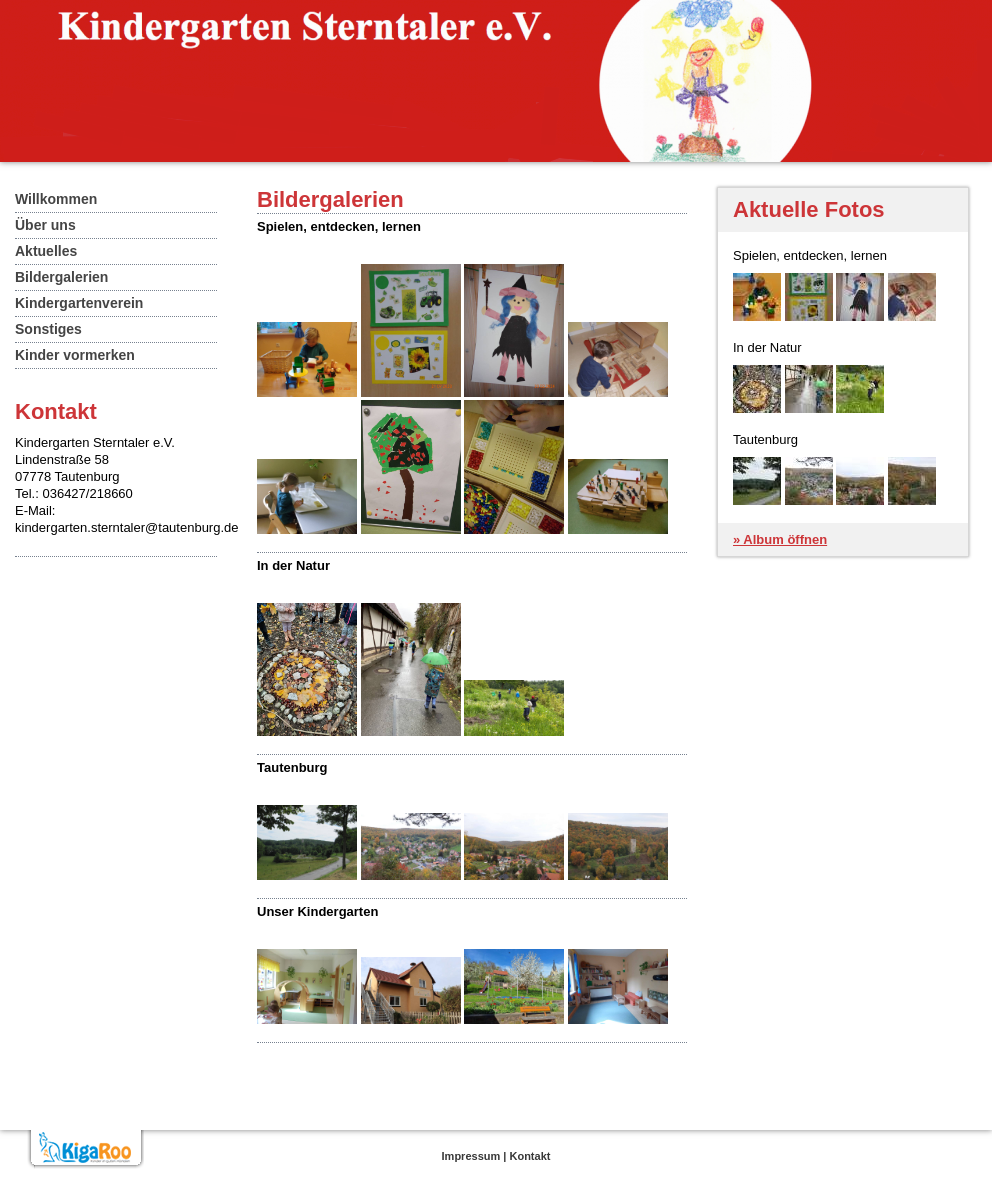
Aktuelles (46, 251)
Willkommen (56, 199)
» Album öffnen (780, 539)
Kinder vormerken (75, 355)
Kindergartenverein (79, 303)
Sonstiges (48, 329)
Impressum (471, 1156)
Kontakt (529, 1156)
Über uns (45, 225)
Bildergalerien (61, 277)
